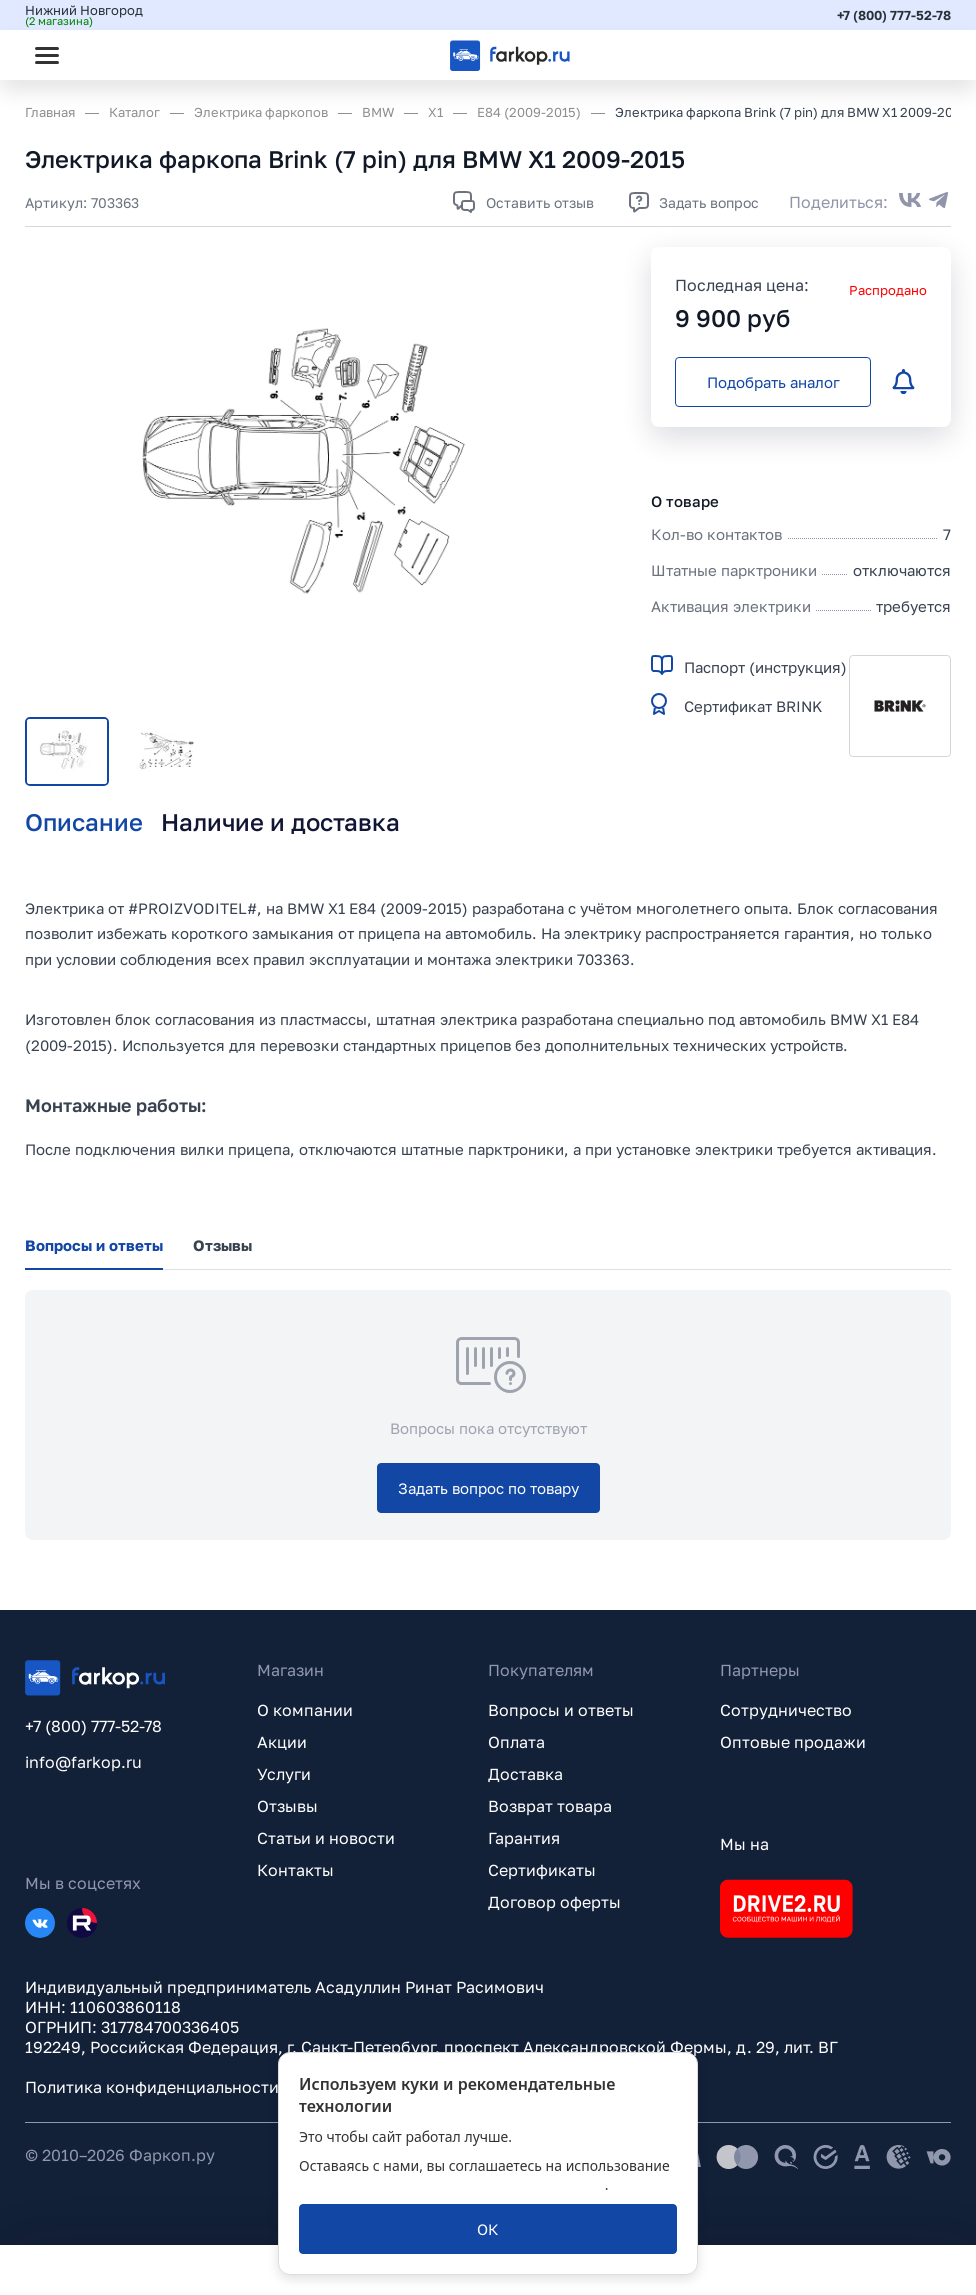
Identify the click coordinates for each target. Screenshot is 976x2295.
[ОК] (488, 2229)
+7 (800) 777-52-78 (894, 15)
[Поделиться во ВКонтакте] (910, 202)
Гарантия (524, 1838)
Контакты (295, 1870)
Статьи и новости (326, 1838)
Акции (282, 1742)
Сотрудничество (786, 1710)
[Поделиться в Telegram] (939, 202)
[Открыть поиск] (101, 55)
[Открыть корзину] (919, 55)
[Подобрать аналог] (773, 382)
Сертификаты (542, 1870)
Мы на (744, 1844)
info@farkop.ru (83, 1762)
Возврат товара (550, 1806)
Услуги (284, 1774)
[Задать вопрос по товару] (488, 1488)
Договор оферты (554, 1902)
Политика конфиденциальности (152, 2087)
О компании (305, 1710)
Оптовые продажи (793, 1742)
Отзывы (287, 1806)
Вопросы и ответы (561, 1710)
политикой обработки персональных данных (452, 2184)
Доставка (525, 1774)
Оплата (516, 1742)
